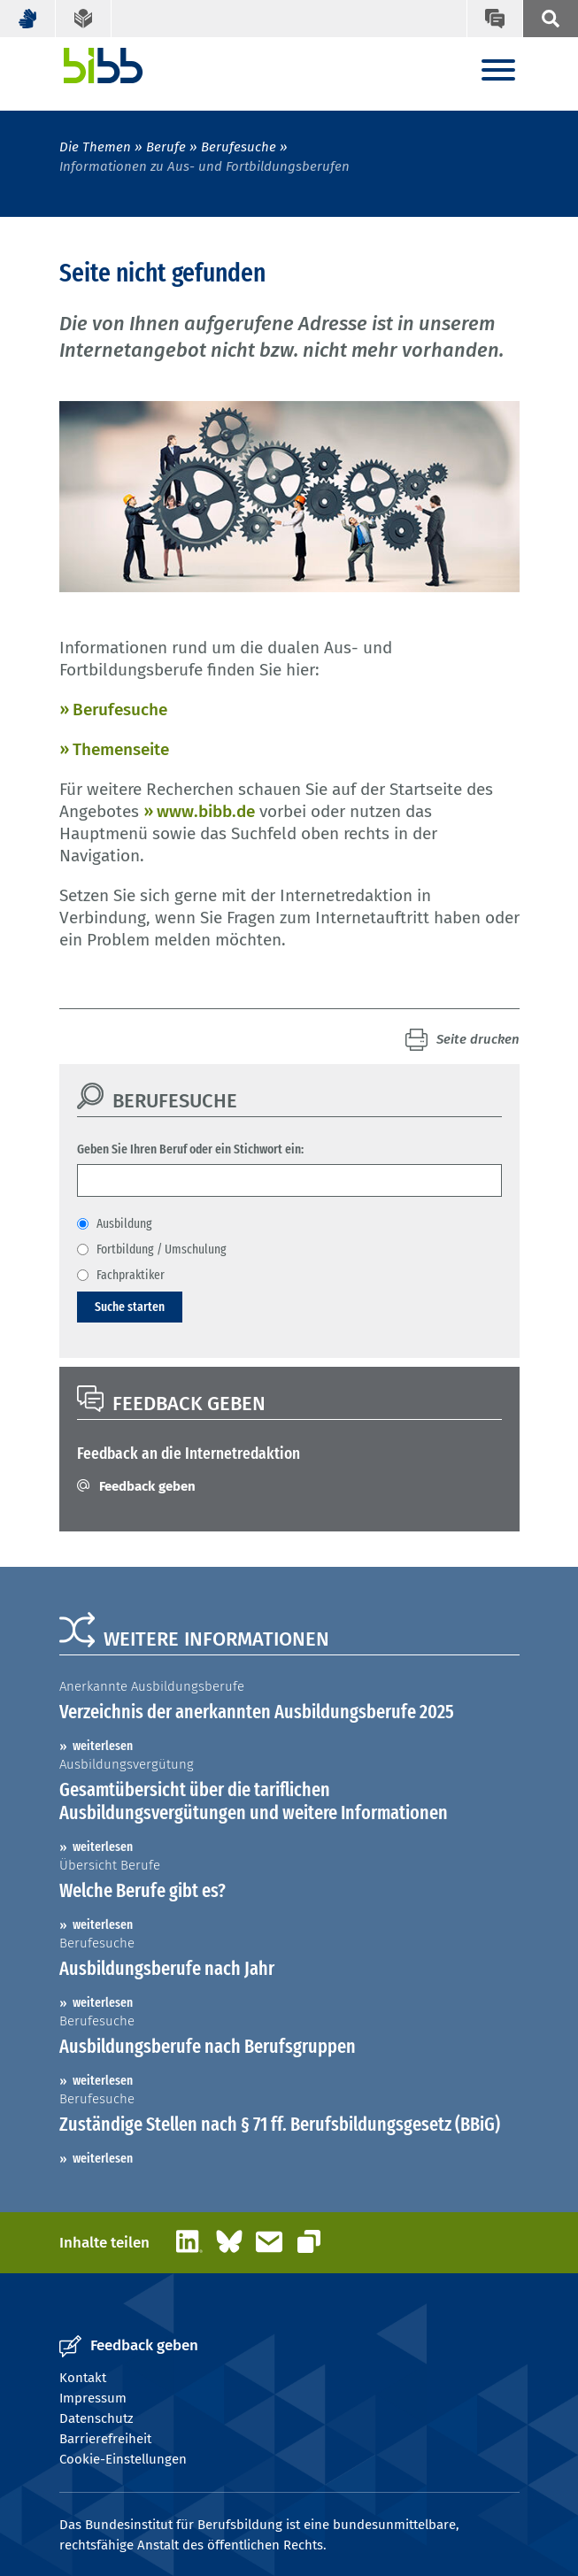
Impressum (93, 2398)
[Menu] (498, 71)
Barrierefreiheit (105, 2439)
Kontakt (82, 2378)
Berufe (166, 147)
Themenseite (121, 749)
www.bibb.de (206, 811)
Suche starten (130, 1307)
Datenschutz (96, 2418)
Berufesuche (238, 147)
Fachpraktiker (130, 1275)
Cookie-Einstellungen (123, 2459)
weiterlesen (103, 1746)
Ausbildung (124, 1223)
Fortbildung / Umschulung (161, 1249)
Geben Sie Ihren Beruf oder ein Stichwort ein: (190, 1149)
